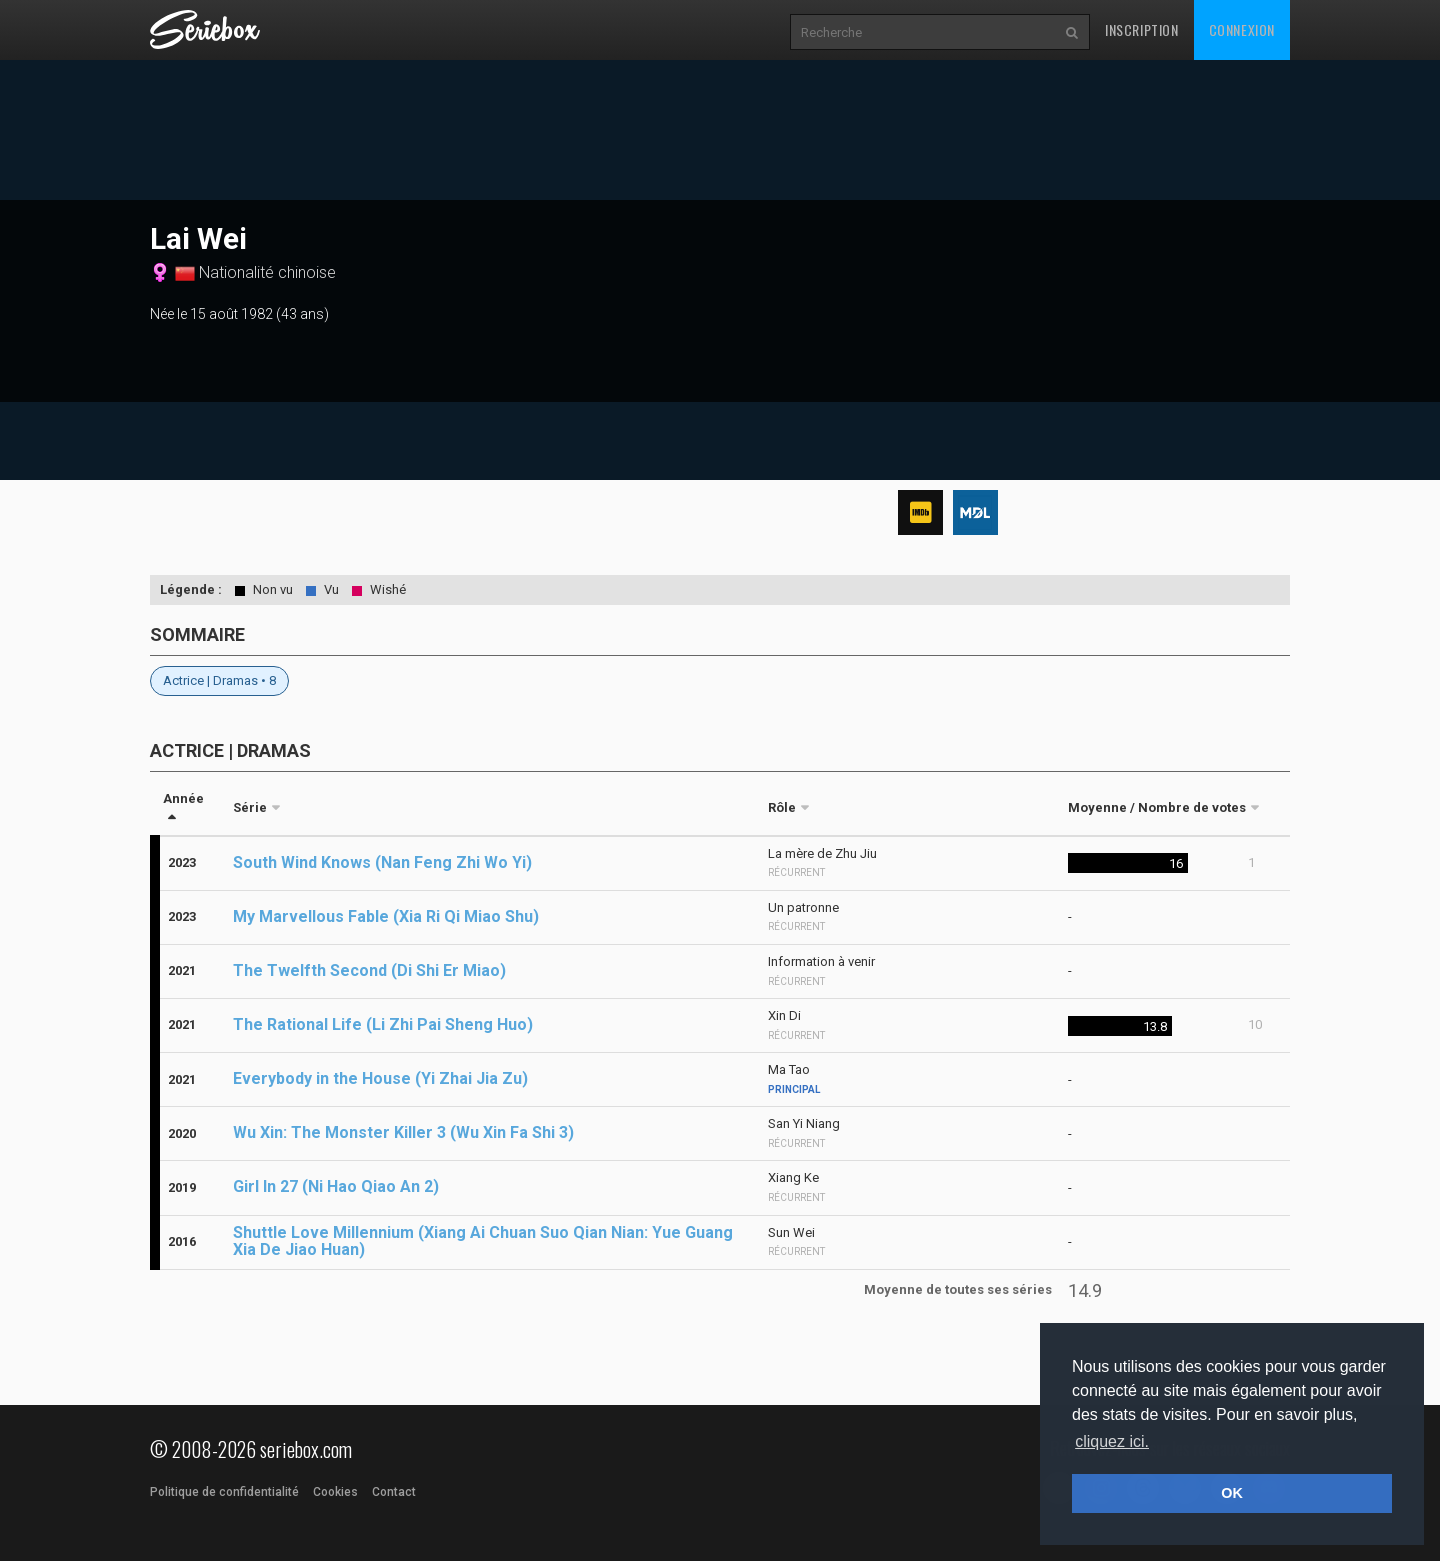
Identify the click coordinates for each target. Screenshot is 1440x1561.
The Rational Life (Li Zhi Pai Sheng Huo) (383, 1024)
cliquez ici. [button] (1112, 1441)
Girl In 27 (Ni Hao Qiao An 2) (336, 1186)
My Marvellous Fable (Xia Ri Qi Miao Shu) (386, 916)
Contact (394, 1492)
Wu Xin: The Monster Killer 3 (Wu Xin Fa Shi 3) (403, 1132)
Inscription (1142, 29)
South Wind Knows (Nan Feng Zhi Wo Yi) (382, 862)
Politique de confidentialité (224, 1492)
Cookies (335, 1492)
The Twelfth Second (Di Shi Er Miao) (369, 970)
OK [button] (1232, 1493)
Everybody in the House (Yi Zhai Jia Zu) (380, 1078)
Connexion (1242, 29)
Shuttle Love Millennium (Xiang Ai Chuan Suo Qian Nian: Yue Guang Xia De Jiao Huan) (483, 1241)
